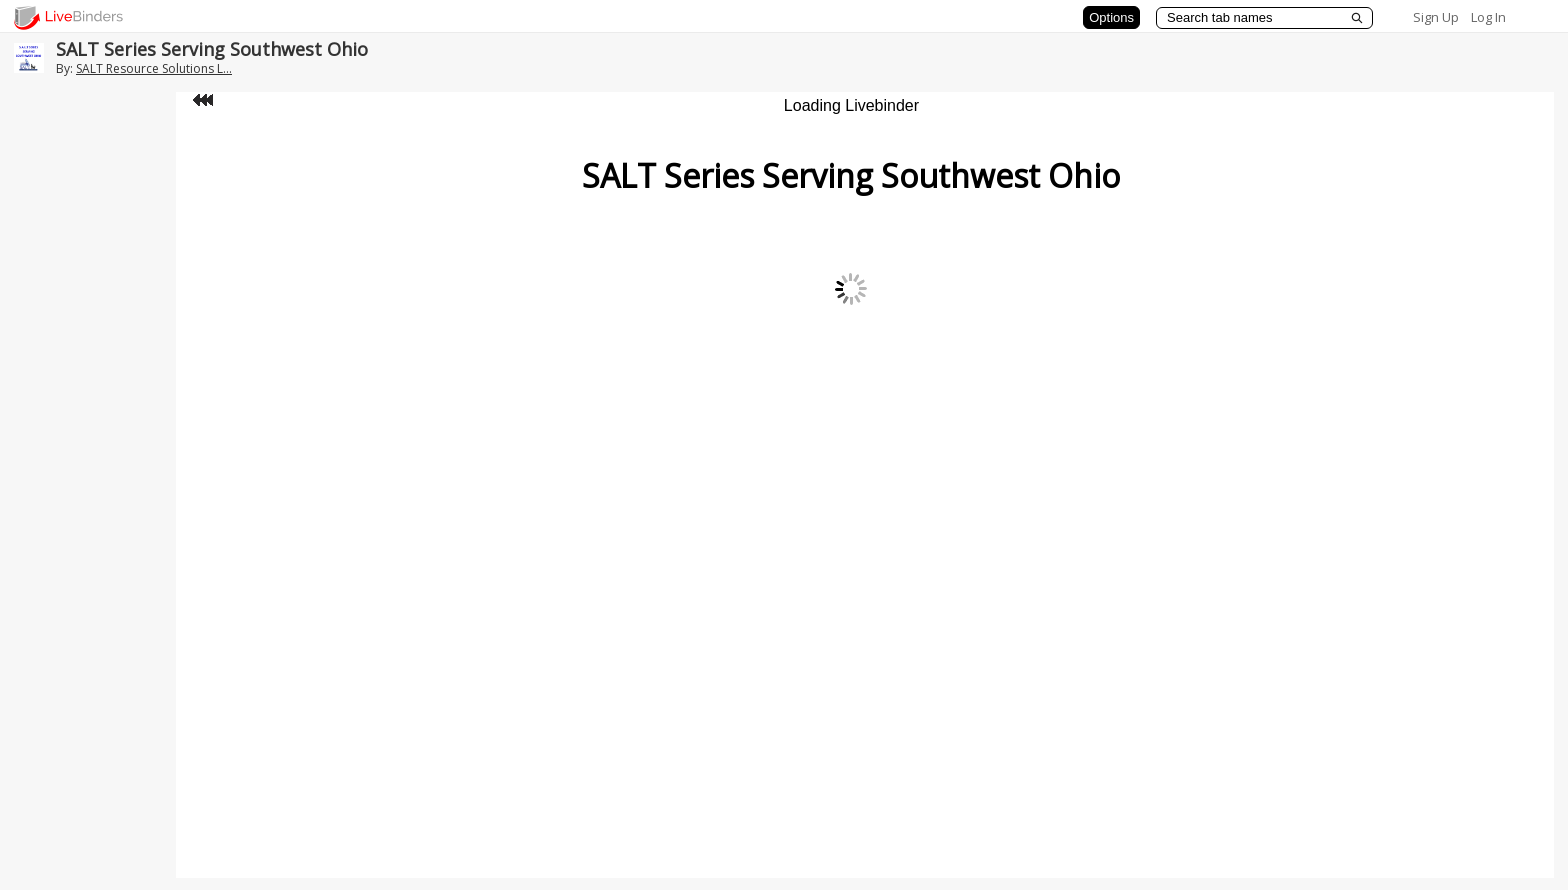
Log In (1488, 17)
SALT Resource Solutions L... (154, 68)
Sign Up (1436, 17)
